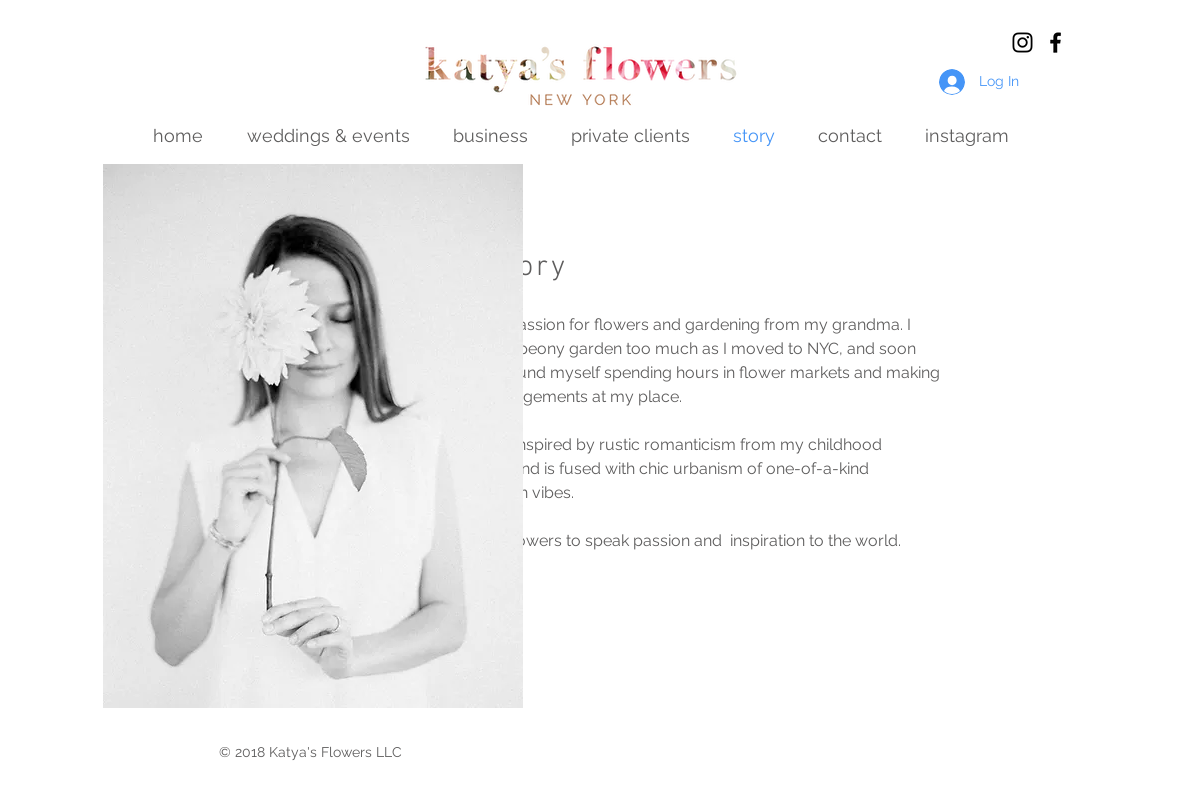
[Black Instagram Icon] (1022, 42)
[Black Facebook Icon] (1055, 42)
